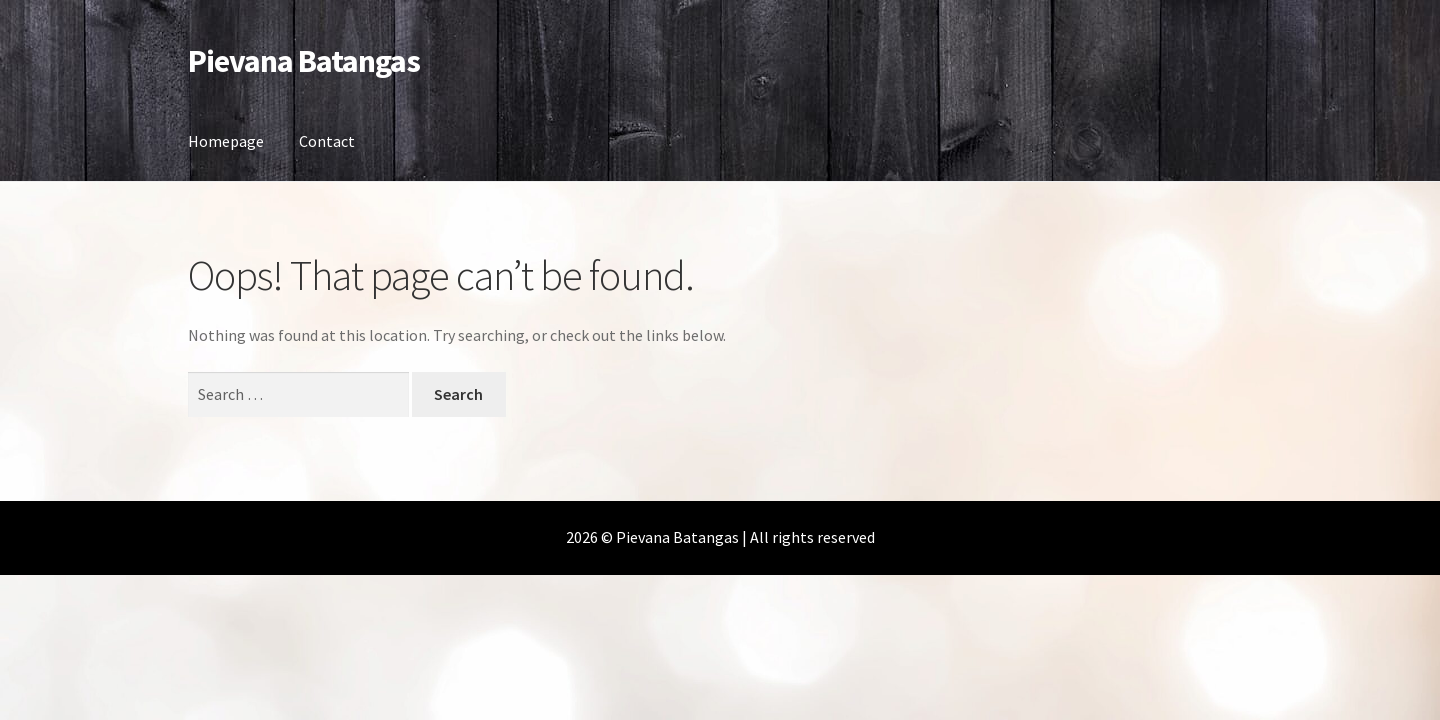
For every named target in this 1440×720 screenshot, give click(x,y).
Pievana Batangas (304, 61)
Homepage (226, 141)
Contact (327, 141)
